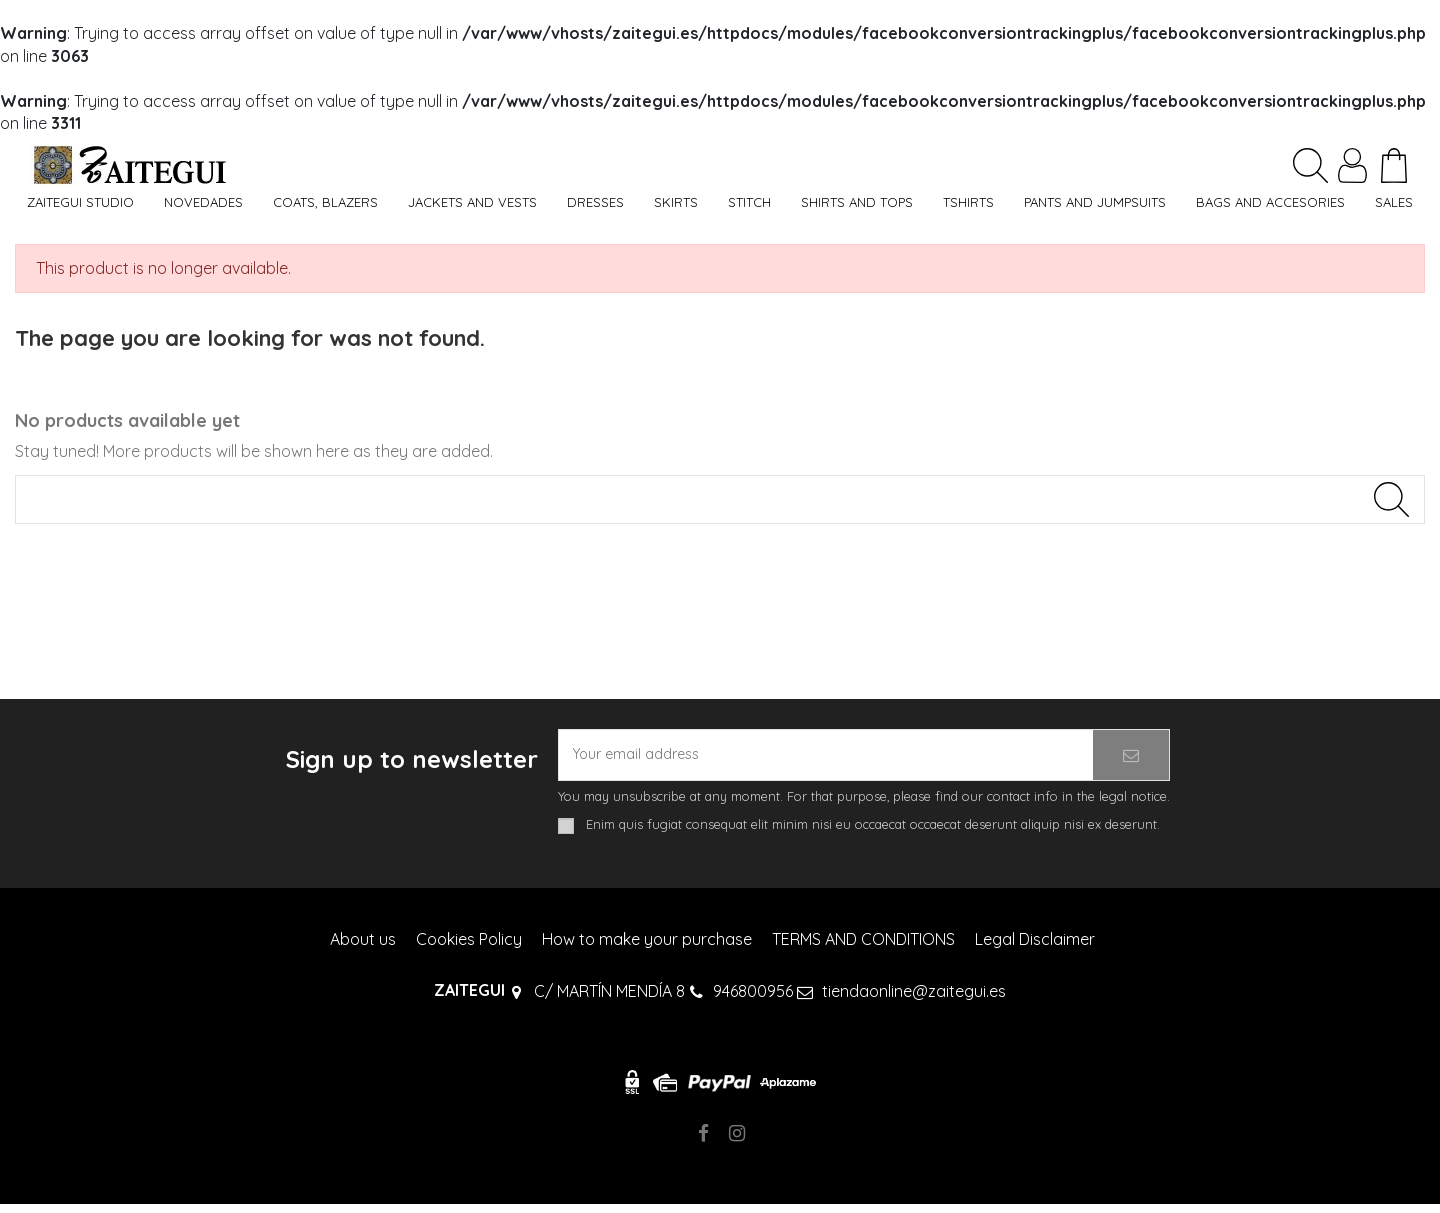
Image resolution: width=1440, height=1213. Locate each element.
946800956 (753, 1000)
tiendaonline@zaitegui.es (914, 1000)
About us (363, 947)
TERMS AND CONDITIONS (863, 947)
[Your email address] (826, 761)
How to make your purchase (647, 947)
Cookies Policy (469, 947)
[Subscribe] (1131, 761)
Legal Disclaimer (1035, 947)
